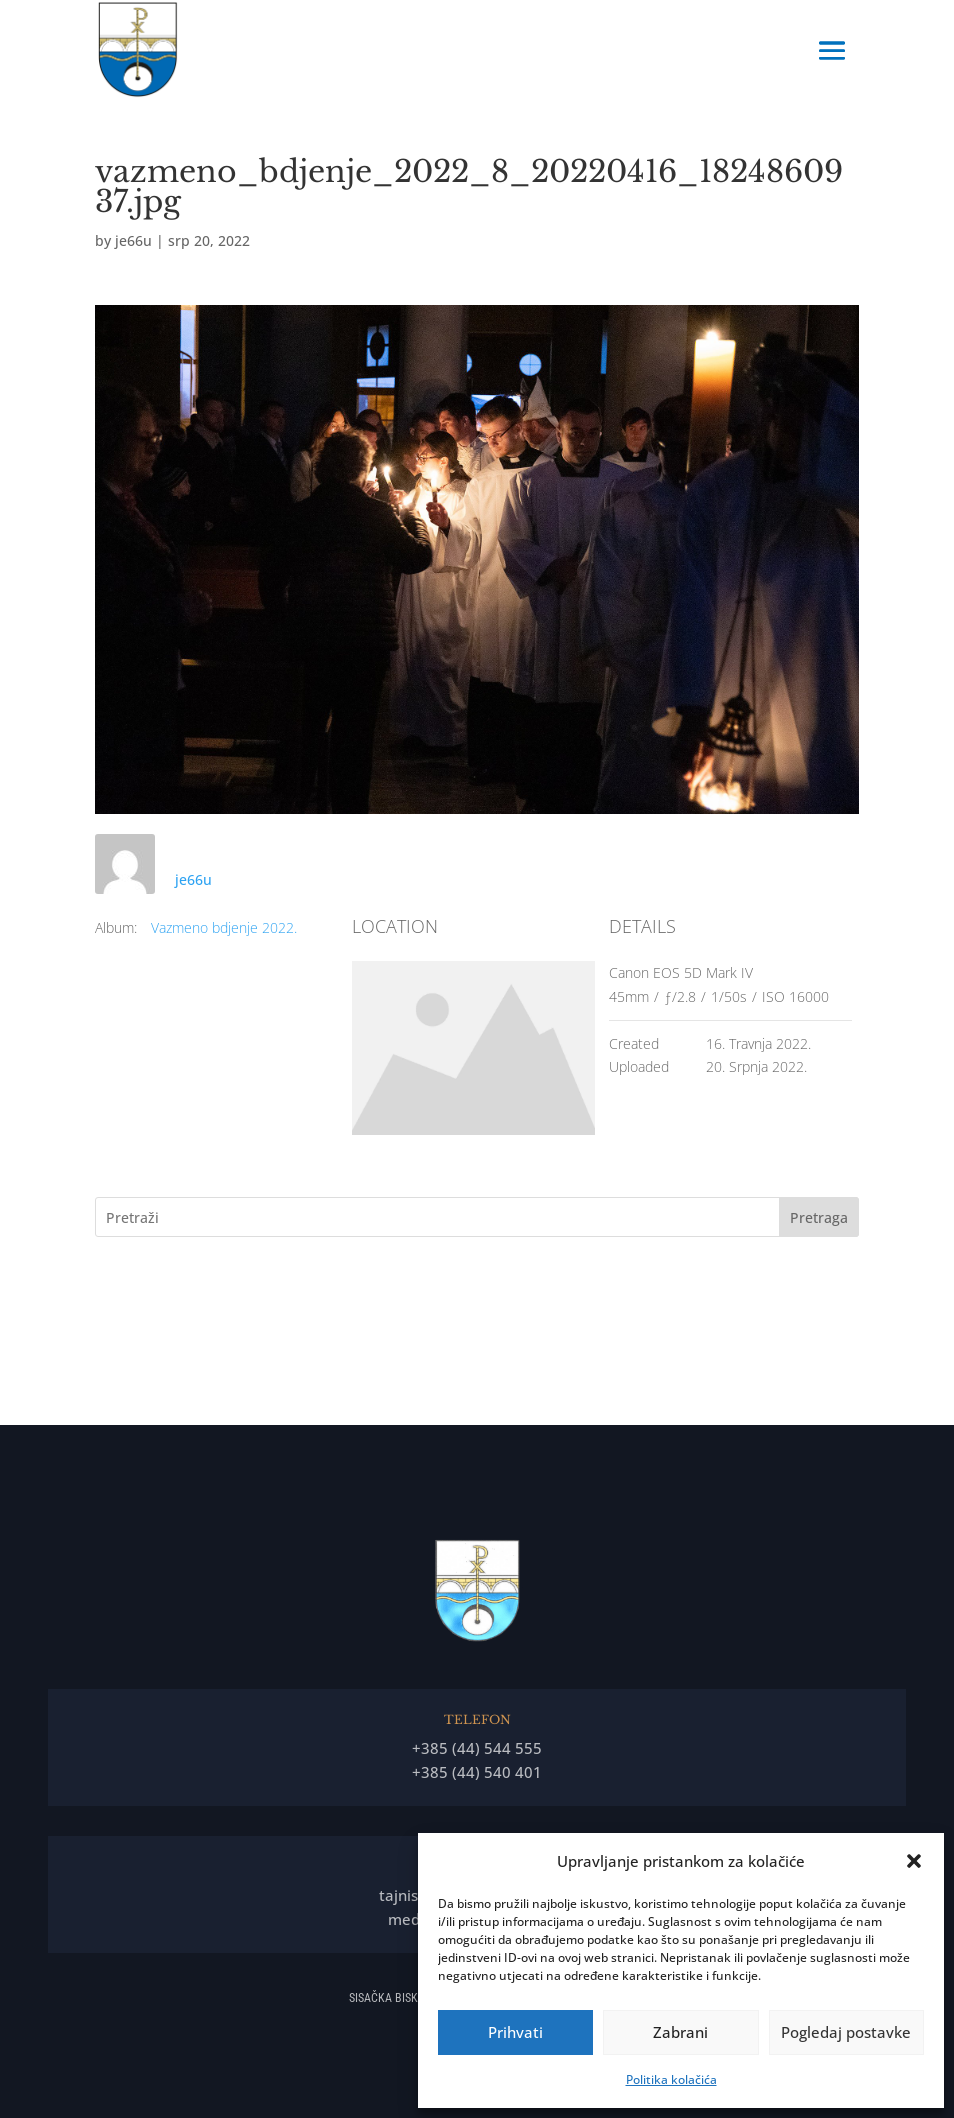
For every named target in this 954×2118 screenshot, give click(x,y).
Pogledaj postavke (846, 2032)
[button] (914, 1861)
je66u (133, 240)
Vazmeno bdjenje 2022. (224, 927)
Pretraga (819, 1217)
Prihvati (515, 2032)
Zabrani (680, 2032)
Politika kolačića (671, 2079)
